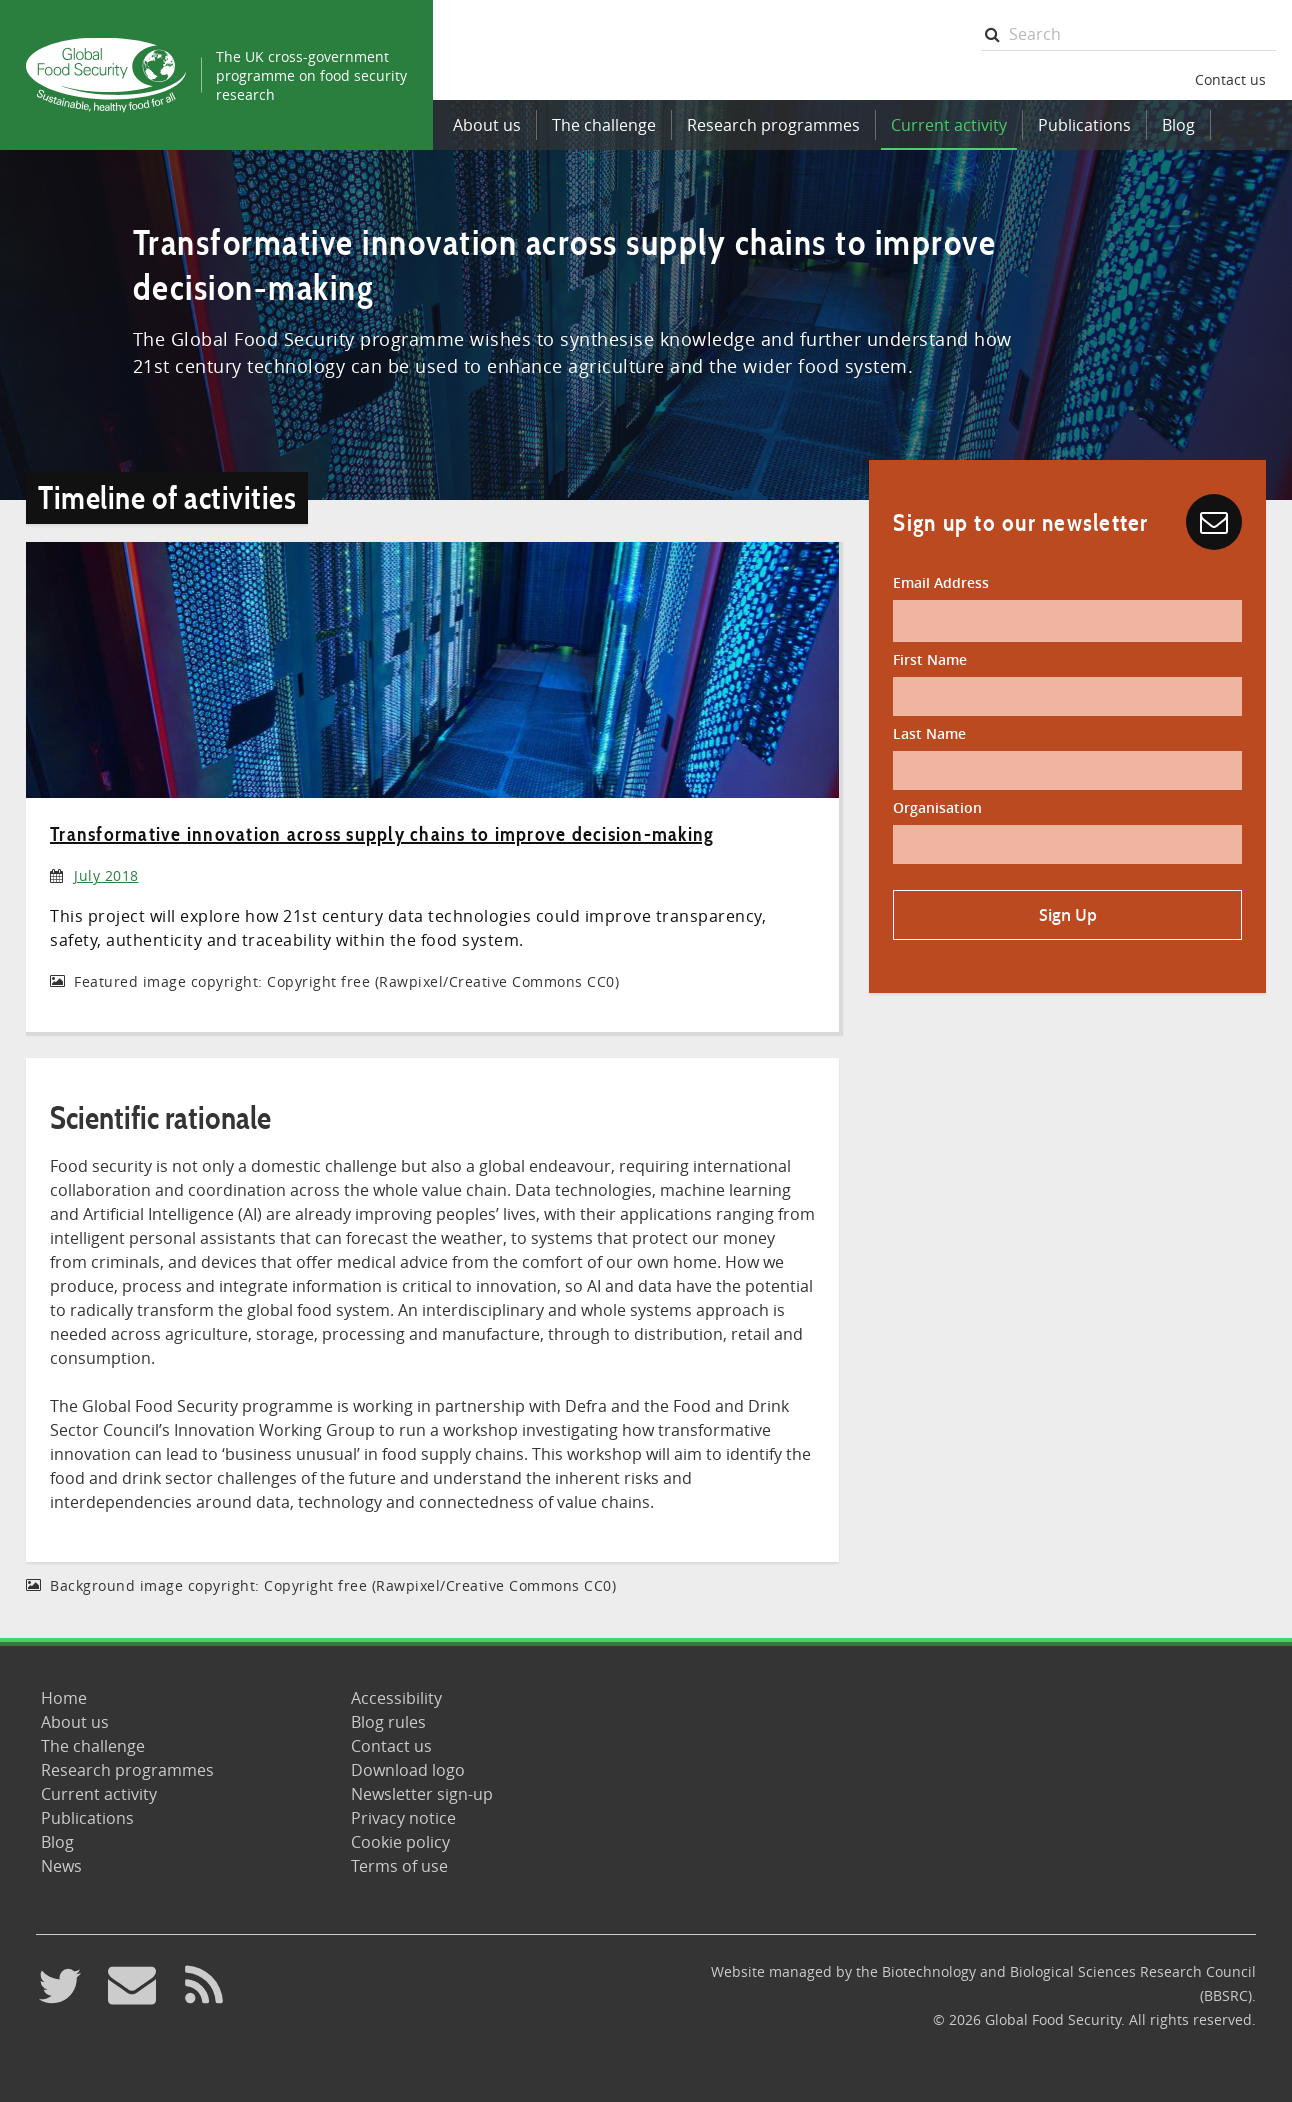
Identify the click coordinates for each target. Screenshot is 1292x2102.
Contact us (1230, 79)
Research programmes (773, 125)
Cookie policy (400, 1842)
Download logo (408, 1770)
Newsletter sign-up (422, 1794)
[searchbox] (1128, 34)
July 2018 (106, 875)
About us (487, 125)
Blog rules (388, 1722)
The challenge (604, 125)
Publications (1084, 125)
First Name (930, 659)
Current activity (949, 125)
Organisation (937, 807)
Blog (1178, 125)
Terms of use (399, 1866)
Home (64, 1698)
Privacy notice (403, 1818)
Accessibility (396, 1698)
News (61, 1866)
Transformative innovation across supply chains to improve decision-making (382, 834)
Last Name (929, 733)
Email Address (941, 582)
